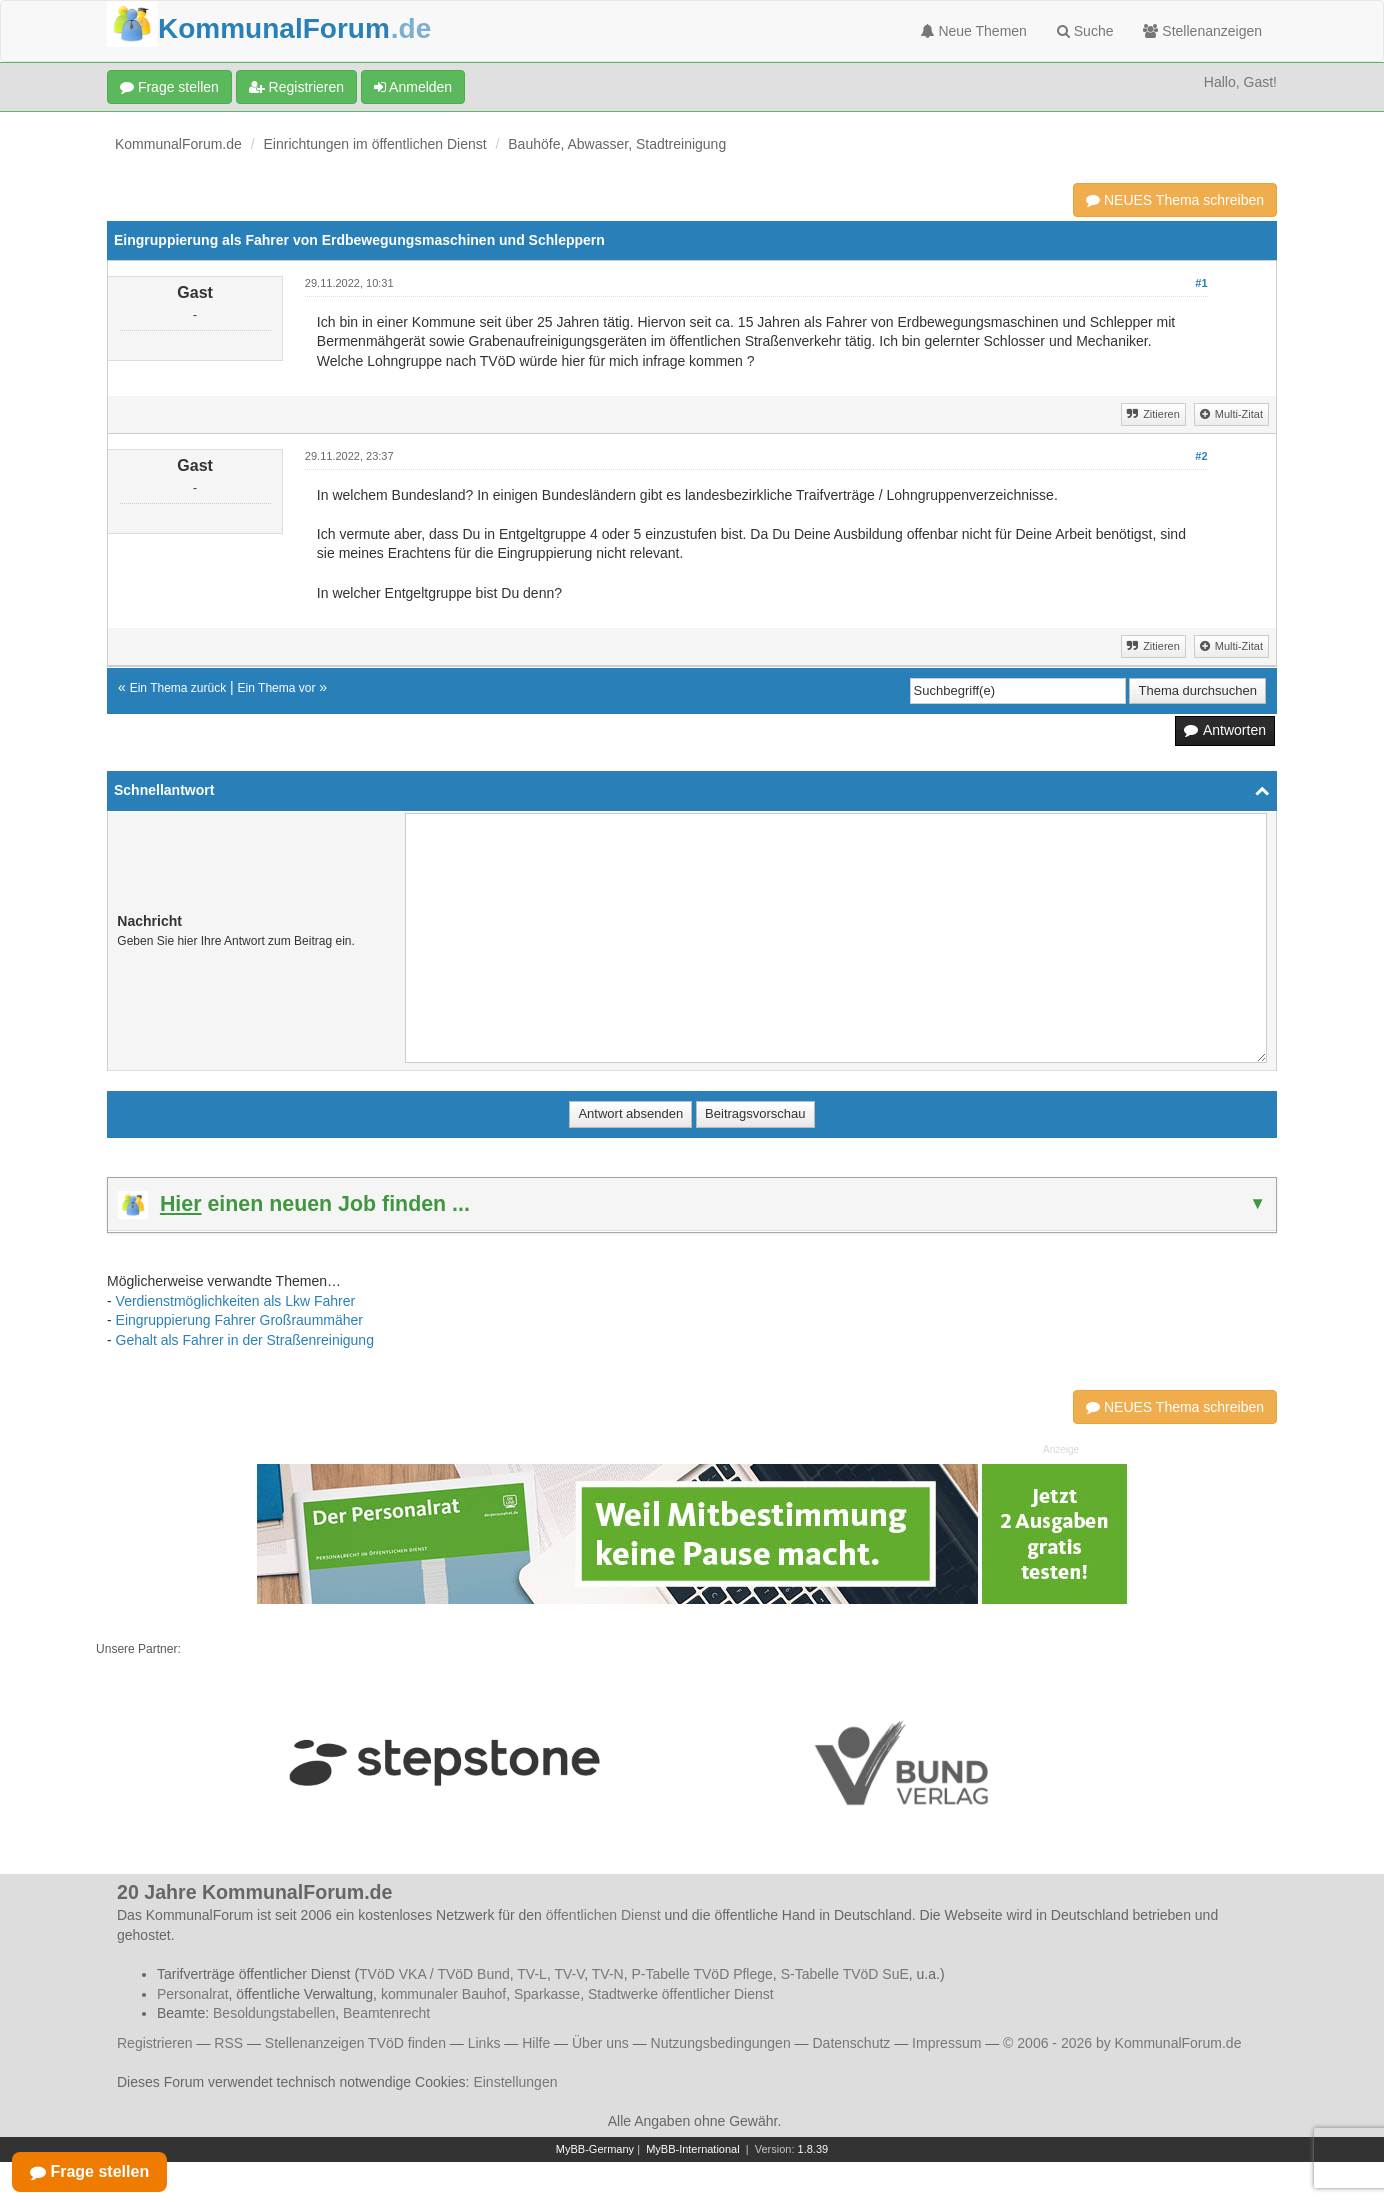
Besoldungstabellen (274, 2013)
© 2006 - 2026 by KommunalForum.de (1122, 2043)
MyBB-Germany (595, 2149)
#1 (1201, 283)
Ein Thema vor (277, 688)
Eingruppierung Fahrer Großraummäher (239, 1320)
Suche (1085, 31)
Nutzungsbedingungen (721, 2043)
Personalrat (193, 1994)
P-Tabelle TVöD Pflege (701, 1974)
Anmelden (413, 87)
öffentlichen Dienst (603, 1915)
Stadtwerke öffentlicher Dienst (681, 1994)
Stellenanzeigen (1202, 31)
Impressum (946, 2043)
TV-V (569, 1974)
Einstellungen (515, 2082)
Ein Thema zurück (178, 688)
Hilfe (536, 2043)
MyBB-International (693, 2149)
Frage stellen (169, 87)
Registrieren (296, 87)
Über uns (600, 2043)
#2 (1201, 456)
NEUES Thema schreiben (1175, 200)
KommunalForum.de (178, 144)
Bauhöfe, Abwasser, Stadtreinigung (617, 144)
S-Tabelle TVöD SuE (845, 1974)
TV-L (532, 1974)
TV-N (608, 1974)
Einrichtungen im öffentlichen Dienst (375, 144)
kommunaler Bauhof (443, 1994)
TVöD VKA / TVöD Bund (434, 1974)
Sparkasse (547, 1994)
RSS (228, 2043)
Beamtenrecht (386, 2013)
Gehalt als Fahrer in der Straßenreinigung (245, 1340)
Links (484, 2043)
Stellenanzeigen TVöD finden (355, 2043)
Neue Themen (974, 31)
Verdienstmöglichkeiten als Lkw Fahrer (236, 1301)
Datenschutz (851, 2043)
